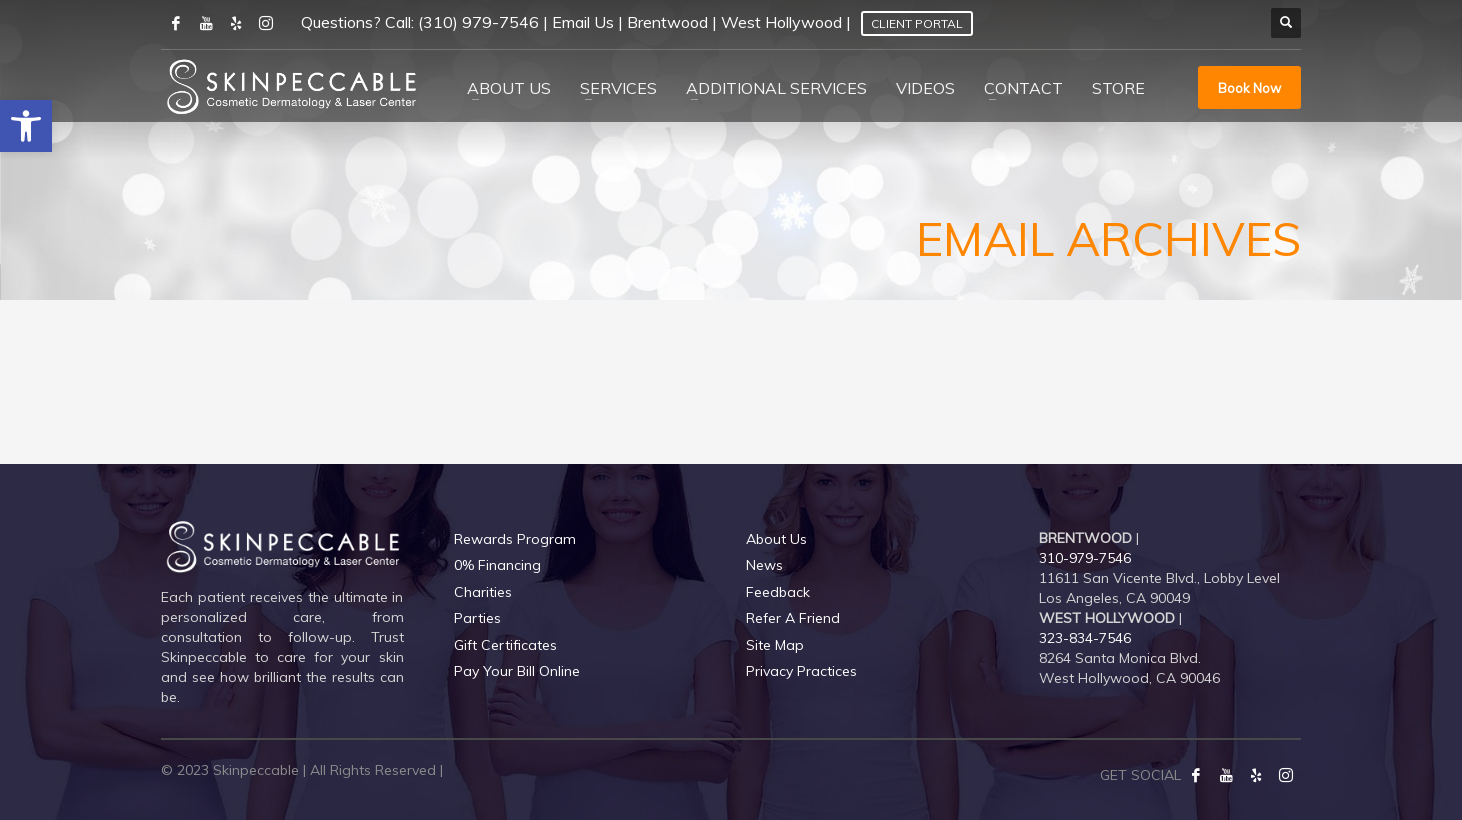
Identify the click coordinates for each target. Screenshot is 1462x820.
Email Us (583, 22)
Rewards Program (515, 539)
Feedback (778, 592)
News (764, 565)
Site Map (775, 645)
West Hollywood (781, 22)
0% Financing (497, 565)
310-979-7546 (1085, 558)
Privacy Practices (801, 671)
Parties (477, 618)
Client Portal (917, 23)
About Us (776, 539)
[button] (26, 126)
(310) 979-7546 (478, 22)
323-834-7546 (1085, 638)
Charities (483, 592)
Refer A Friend (793, 618)
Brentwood (667, 22)
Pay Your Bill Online (517, 671)
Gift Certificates (505, 645)
